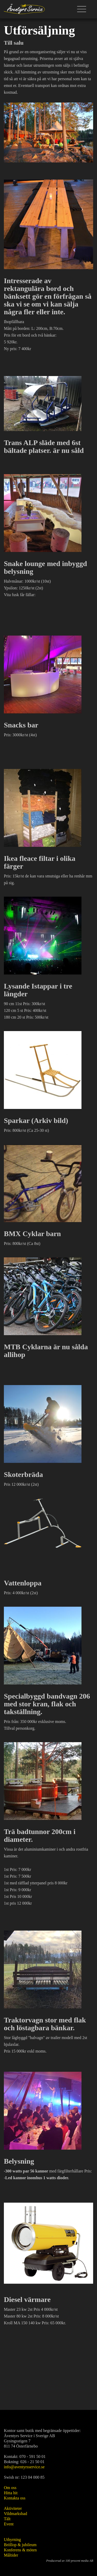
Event (8, 2524)
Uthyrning (12, 2539)
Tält (7, 2519)
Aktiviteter (13, 2508)
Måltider (11, 2555)
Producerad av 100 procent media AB (69, 2561)
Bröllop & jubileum (20, 2545)
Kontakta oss (14, 2498)
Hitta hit (11, 2493)
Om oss (10, 2487)
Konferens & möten (20, 2550)
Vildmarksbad (15, 2513)
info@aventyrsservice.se (24, 2467)
